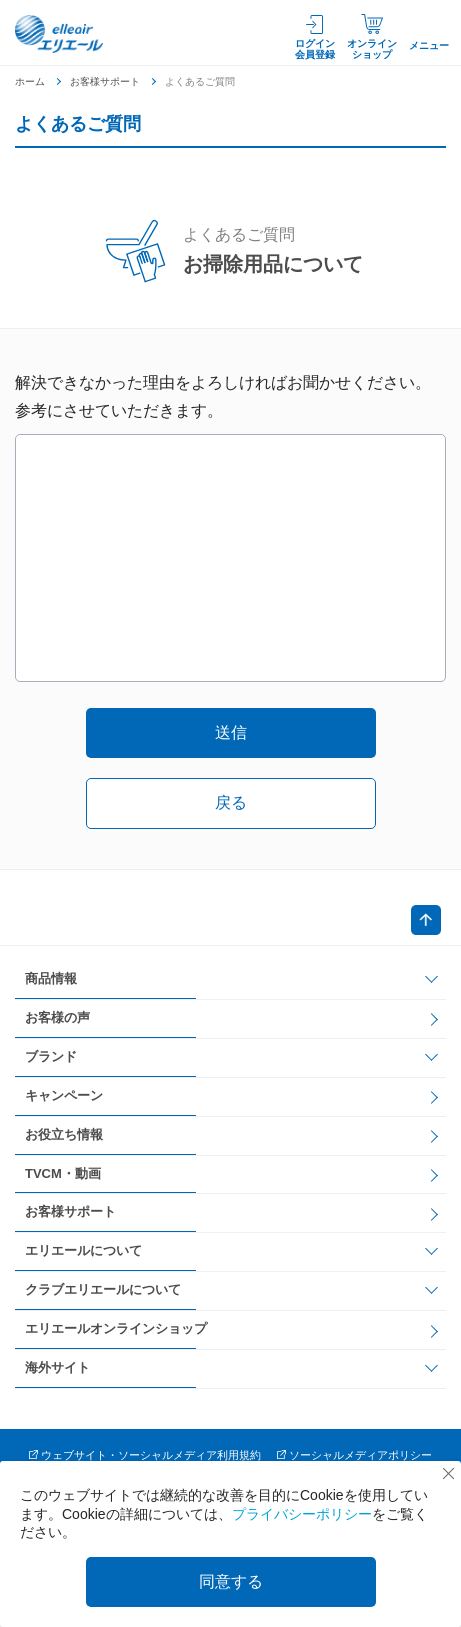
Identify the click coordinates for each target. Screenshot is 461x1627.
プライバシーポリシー (302, 1514)
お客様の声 (57, 1017)
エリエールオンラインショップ (116, 1328)
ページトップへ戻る (426, 920)
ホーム (30, 81)
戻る (231, 802)
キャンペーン (64, 1095)
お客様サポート (105, 81)
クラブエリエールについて (103, 1289)
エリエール (60, 34)
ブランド (51, 1056)
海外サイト (57, 1367)
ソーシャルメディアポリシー (360, 1455)
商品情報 (51, 978)
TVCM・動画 (63, 1173)
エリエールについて (83, 1250)
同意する (231, 1581)
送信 (231, 732)
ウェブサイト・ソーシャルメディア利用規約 (151, 1455)
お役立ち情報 (64, 1134)
